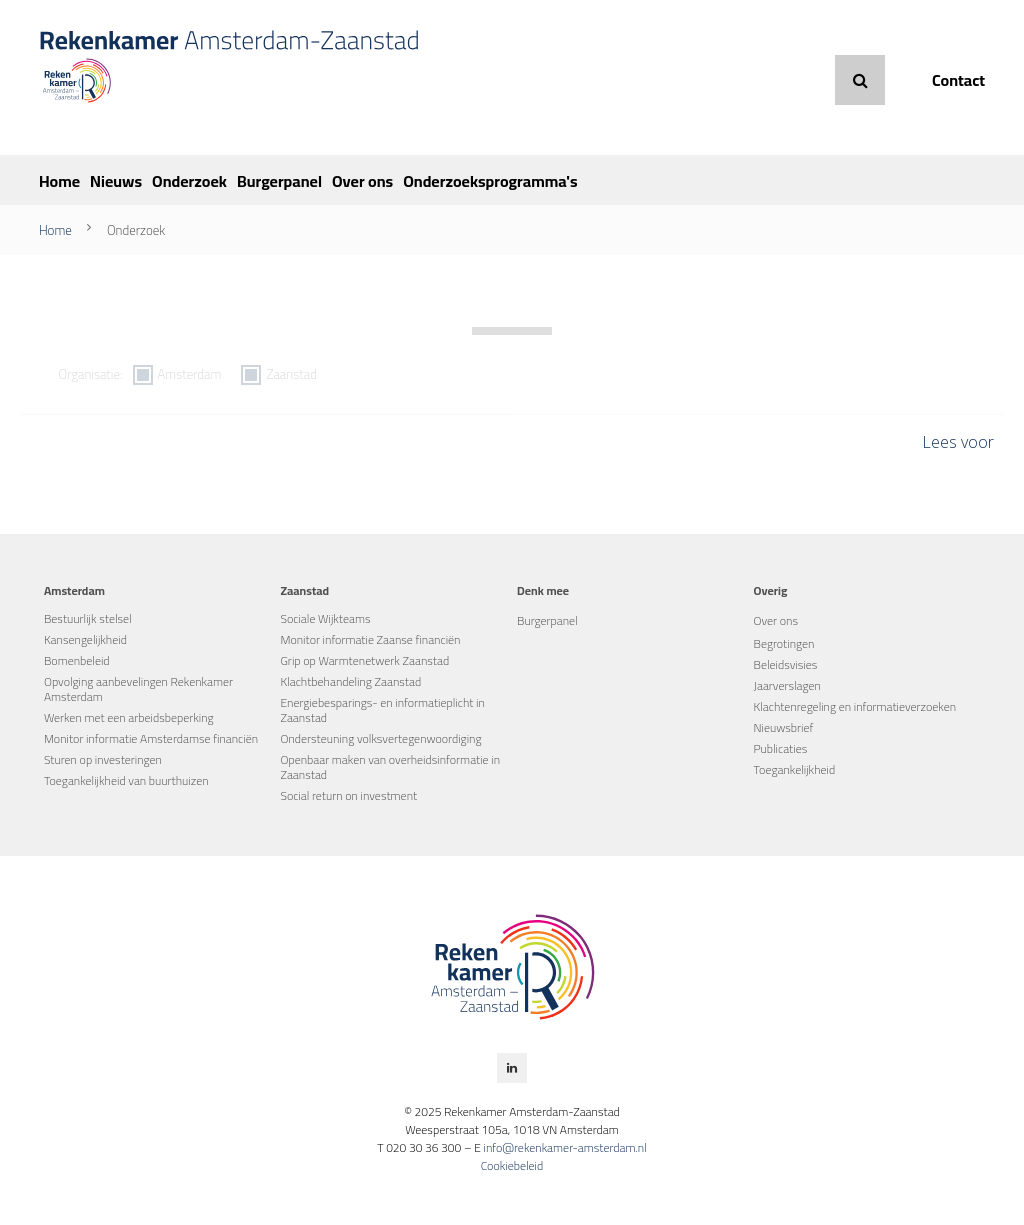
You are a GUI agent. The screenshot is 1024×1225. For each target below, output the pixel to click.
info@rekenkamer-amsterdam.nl (564, 1147)
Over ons (362, 181)
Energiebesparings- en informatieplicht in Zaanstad (382, 710)
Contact (958, 80)
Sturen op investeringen (103, 759)
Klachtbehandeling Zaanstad (350, 681)
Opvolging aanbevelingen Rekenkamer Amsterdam (138, 689)
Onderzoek (189, 181)
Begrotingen (784, 643)
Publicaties (781, 748)
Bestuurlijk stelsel (88, 618)
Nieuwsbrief (784, 727)
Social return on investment (348, 795)
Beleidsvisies (786, 664)
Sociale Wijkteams (325, 618)
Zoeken (860, 80)
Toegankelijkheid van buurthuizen (126, 780)
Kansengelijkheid (85, 639)
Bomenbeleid (77, 660)
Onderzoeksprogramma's (490, 181)
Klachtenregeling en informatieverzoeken (855, 706)
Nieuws (116, 181)
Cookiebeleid (512, 1165)
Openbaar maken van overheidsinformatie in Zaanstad (390, 767)
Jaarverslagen (787, 685)
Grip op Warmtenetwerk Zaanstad (364, 660)
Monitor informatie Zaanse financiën (370, 639)
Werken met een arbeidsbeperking (129, 717)
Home (59, 181)
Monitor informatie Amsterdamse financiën (151, 738)
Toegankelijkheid (795, 769)
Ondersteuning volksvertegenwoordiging (380, 738)
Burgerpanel (279, 181)
